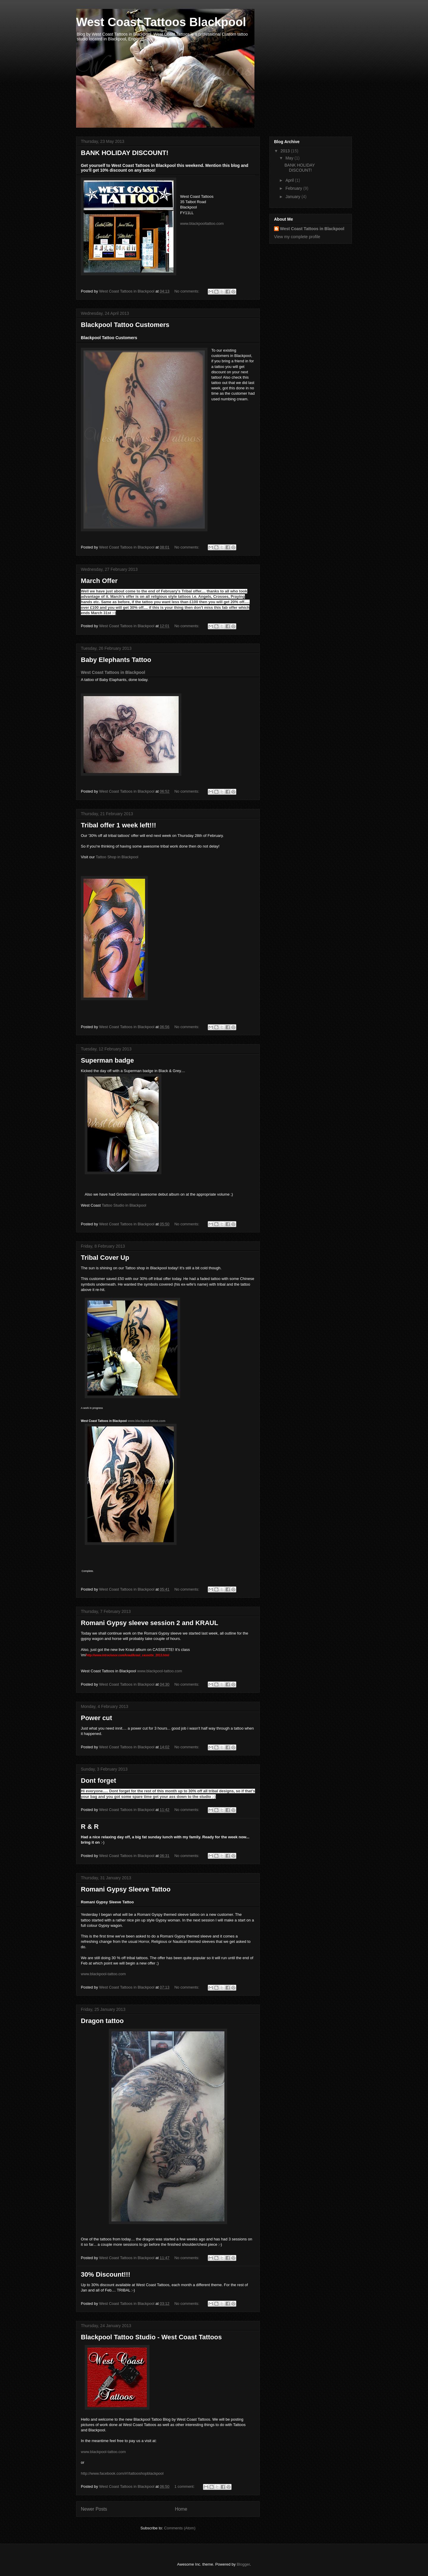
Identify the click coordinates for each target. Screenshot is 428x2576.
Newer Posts (94, 2509)
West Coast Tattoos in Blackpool (113, 672)
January (293, 196)
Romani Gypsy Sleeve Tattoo (126, 1889)
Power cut (96, 1718)
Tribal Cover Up (105, 1257)
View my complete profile (297, 236)
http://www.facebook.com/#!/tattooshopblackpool (122, 2473)
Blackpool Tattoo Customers (125, 324)
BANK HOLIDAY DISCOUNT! (125, 153)
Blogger (243, 2564)
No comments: (187, 291)
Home (181, 2509)
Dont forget (98, 1780)
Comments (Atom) (179, 2528)
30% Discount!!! (105, 2274)
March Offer (99, 580)
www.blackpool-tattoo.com (103, 2451)
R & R (90, 1826)
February (294, 188)
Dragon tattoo (102, 2021)
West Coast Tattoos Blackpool (161, 22)
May (289, 158)
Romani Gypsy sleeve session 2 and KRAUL (149, 1623)
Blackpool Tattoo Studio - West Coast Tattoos (151, 2337)
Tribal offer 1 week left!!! (118, 825)
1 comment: (185, 2486)
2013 (286, 150)
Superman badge (107, 1060)
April (290, 180)
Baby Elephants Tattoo (116, 659)
